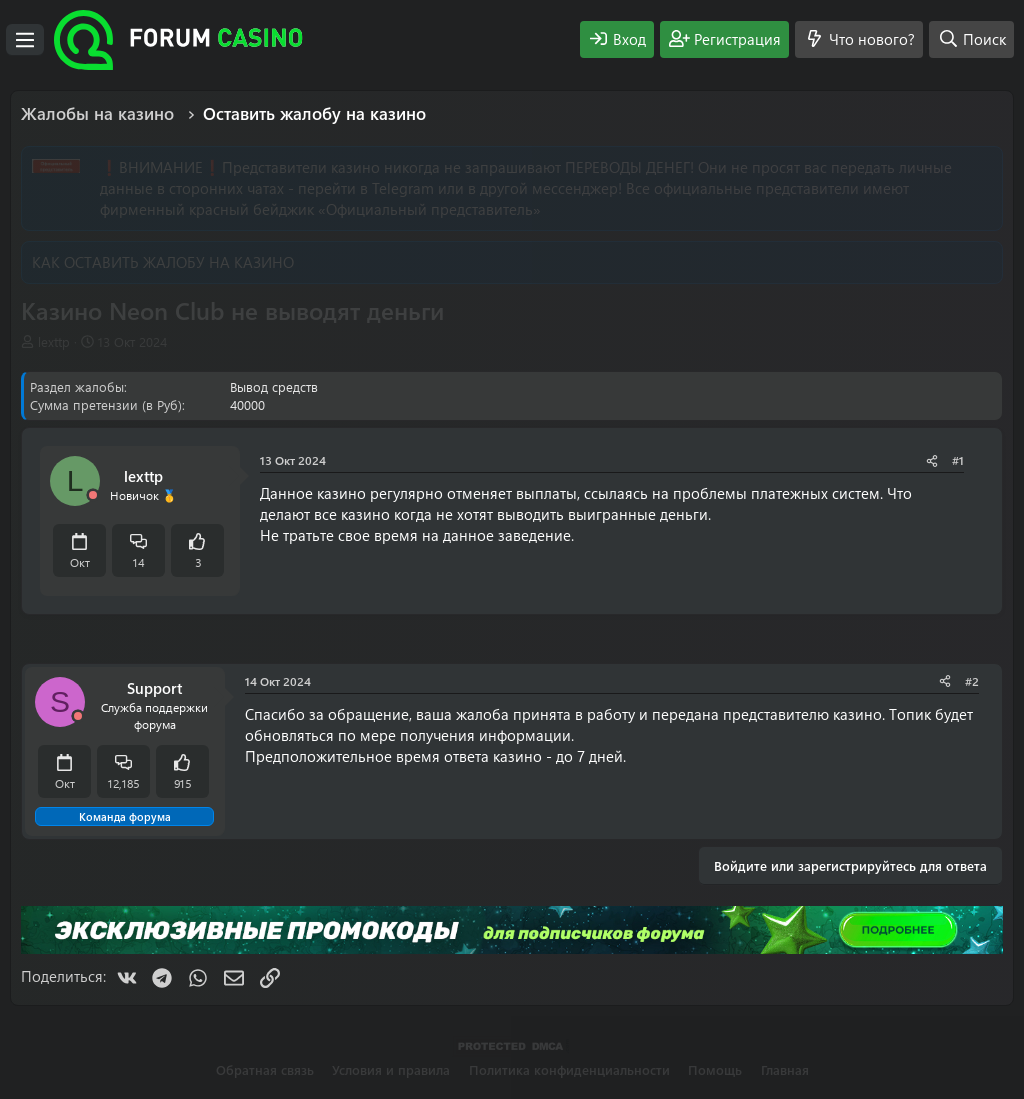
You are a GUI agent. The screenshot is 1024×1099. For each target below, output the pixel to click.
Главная (785, 1069)
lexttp (54, 341)
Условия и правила (391, 1069)
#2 (972, 681)
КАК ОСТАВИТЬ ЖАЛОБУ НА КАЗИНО (163, 262)
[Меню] (25, 40)
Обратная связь (265, 1069)
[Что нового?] (859, 39)
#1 (958, 460)
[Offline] (93, 495)
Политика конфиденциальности (569, 1069)
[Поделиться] (932, 460)
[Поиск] (971, 39)
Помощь (715, 1069)
